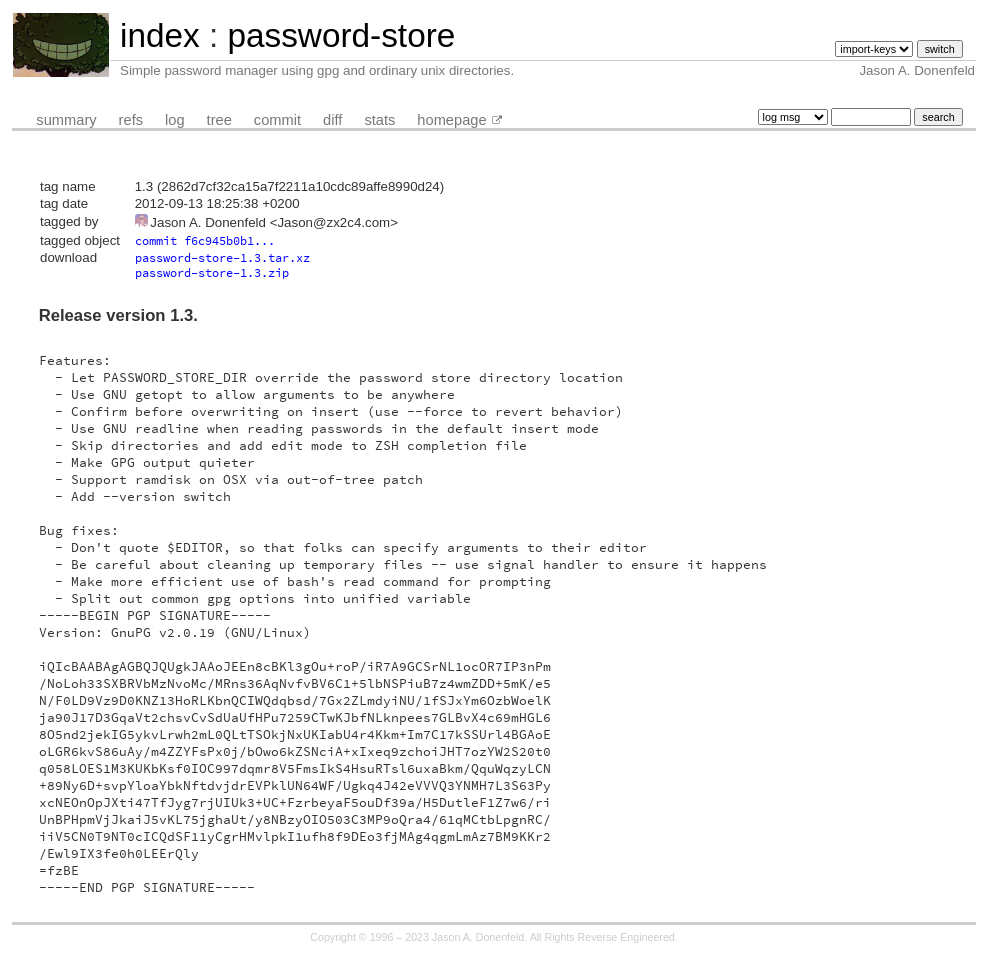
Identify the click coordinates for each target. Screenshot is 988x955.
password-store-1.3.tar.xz (222, 257)
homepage (451, 120)
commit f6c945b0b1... (205, 240)
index (160, 35)
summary (66, 120)
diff (332, 120)
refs (131, 120)
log (175, 120)
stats (379, 120)
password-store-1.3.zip (212, 272)
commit (277, 120)
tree (219, 120)
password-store (341, 35)
